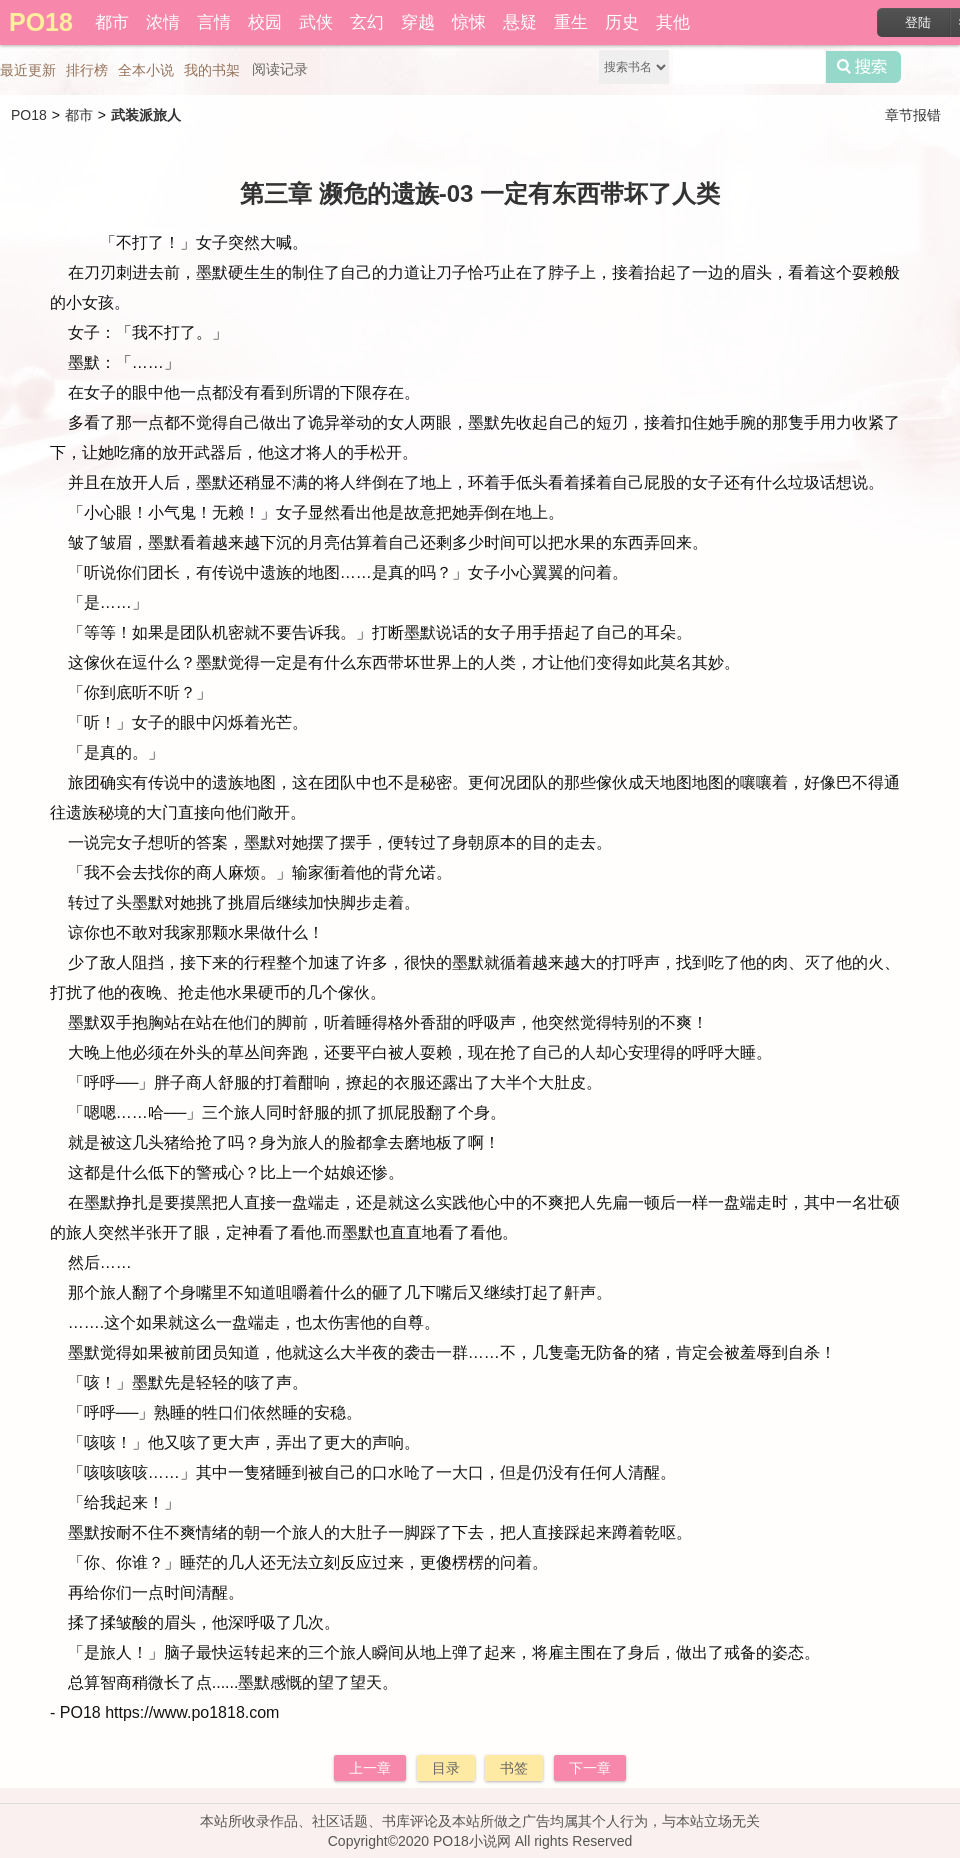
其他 (673, 22)
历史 (622, 22)
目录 (446, 1768)
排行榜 (87, 70)
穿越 (418, 22)
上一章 (370, 1768)
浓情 (163, 22)
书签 (514, 1768)
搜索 (863, 67)
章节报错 (913, 115)
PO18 (29, 115)
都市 (112, 22)
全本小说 (146, 70)
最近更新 (28, 70)
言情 (214, 22)
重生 (571, 22)
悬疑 (520, 22)
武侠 (316, 22)
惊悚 (469, 22)
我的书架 (212, 70)
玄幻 (367, 22)
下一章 (590, 1768)
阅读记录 (280, 69)
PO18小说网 (472, 1841)
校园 (265, 22)
